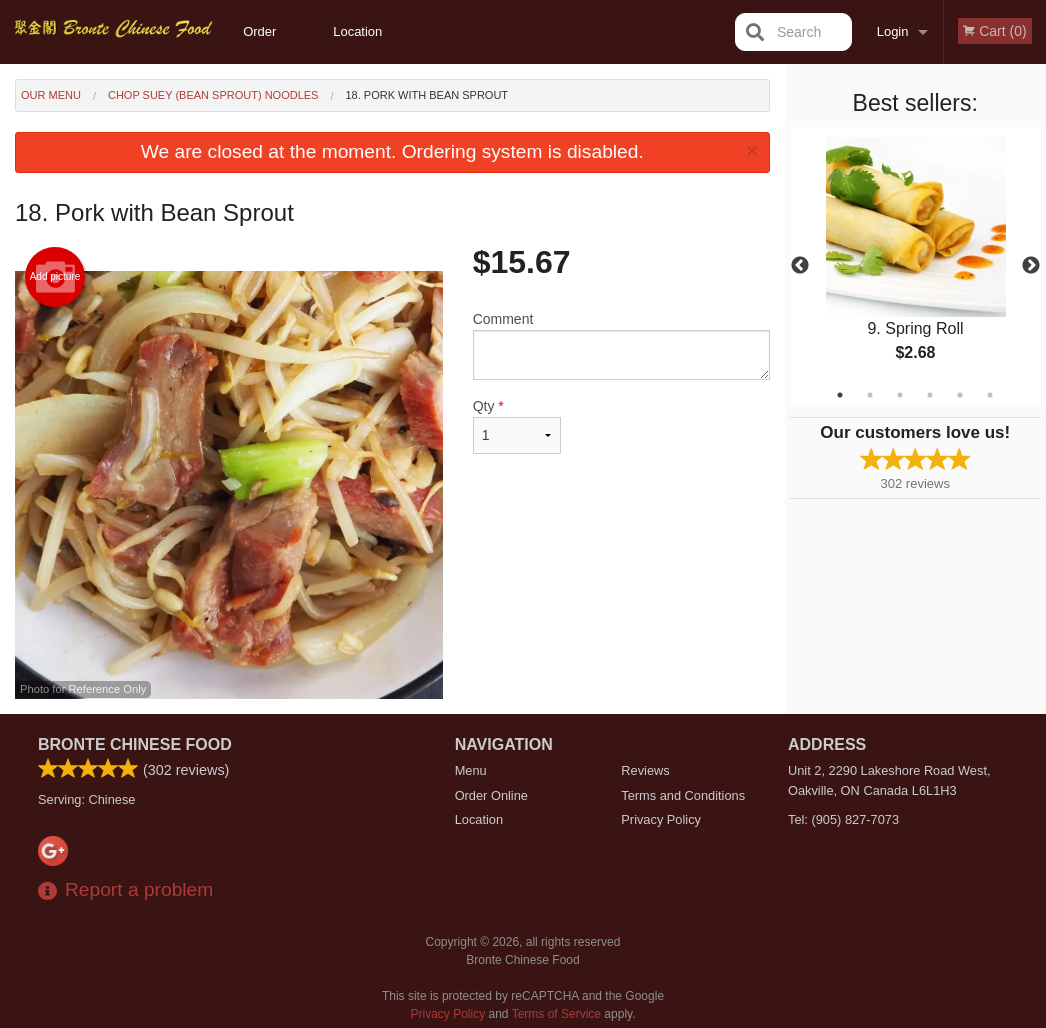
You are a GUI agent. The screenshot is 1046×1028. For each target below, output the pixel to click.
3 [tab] (900, 395)
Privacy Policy (661, 819)
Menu (471, 770)
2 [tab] (870, 395)
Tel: (843, 819)
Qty (517, 426)
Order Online (262, 44)
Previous (800, 266)
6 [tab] (990, 395)
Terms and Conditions (683, 795)
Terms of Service (556, 1014)
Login (893, 31)
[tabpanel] (916, 266)
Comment (621, 345)
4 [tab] (930, 395)
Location (357, 31)
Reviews (645, 770)
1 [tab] (840, 395)
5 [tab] (960, 395)
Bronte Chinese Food (135, 744)
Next (1031, 266)
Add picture (55, 277)
